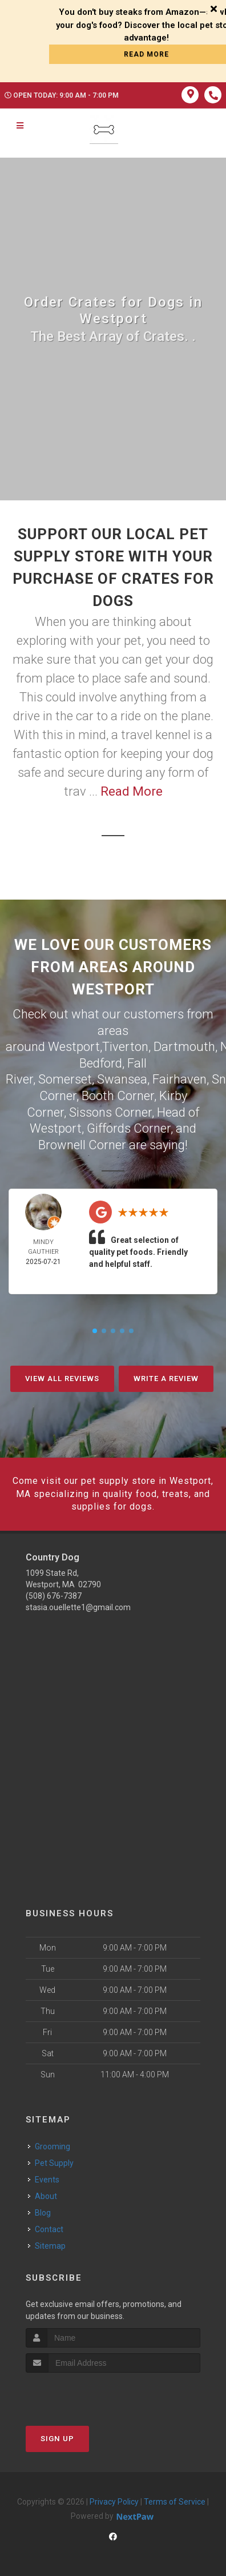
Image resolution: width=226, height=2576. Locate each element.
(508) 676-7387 (54, 1595)
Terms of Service (174, 2501)
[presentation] (86, 2394)
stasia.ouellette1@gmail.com (78, 1607)
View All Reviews (62, 1378)
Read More (131, 791)
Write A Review (166, 1378)
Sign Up (57, 2438)
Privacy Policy (114, 2501)
